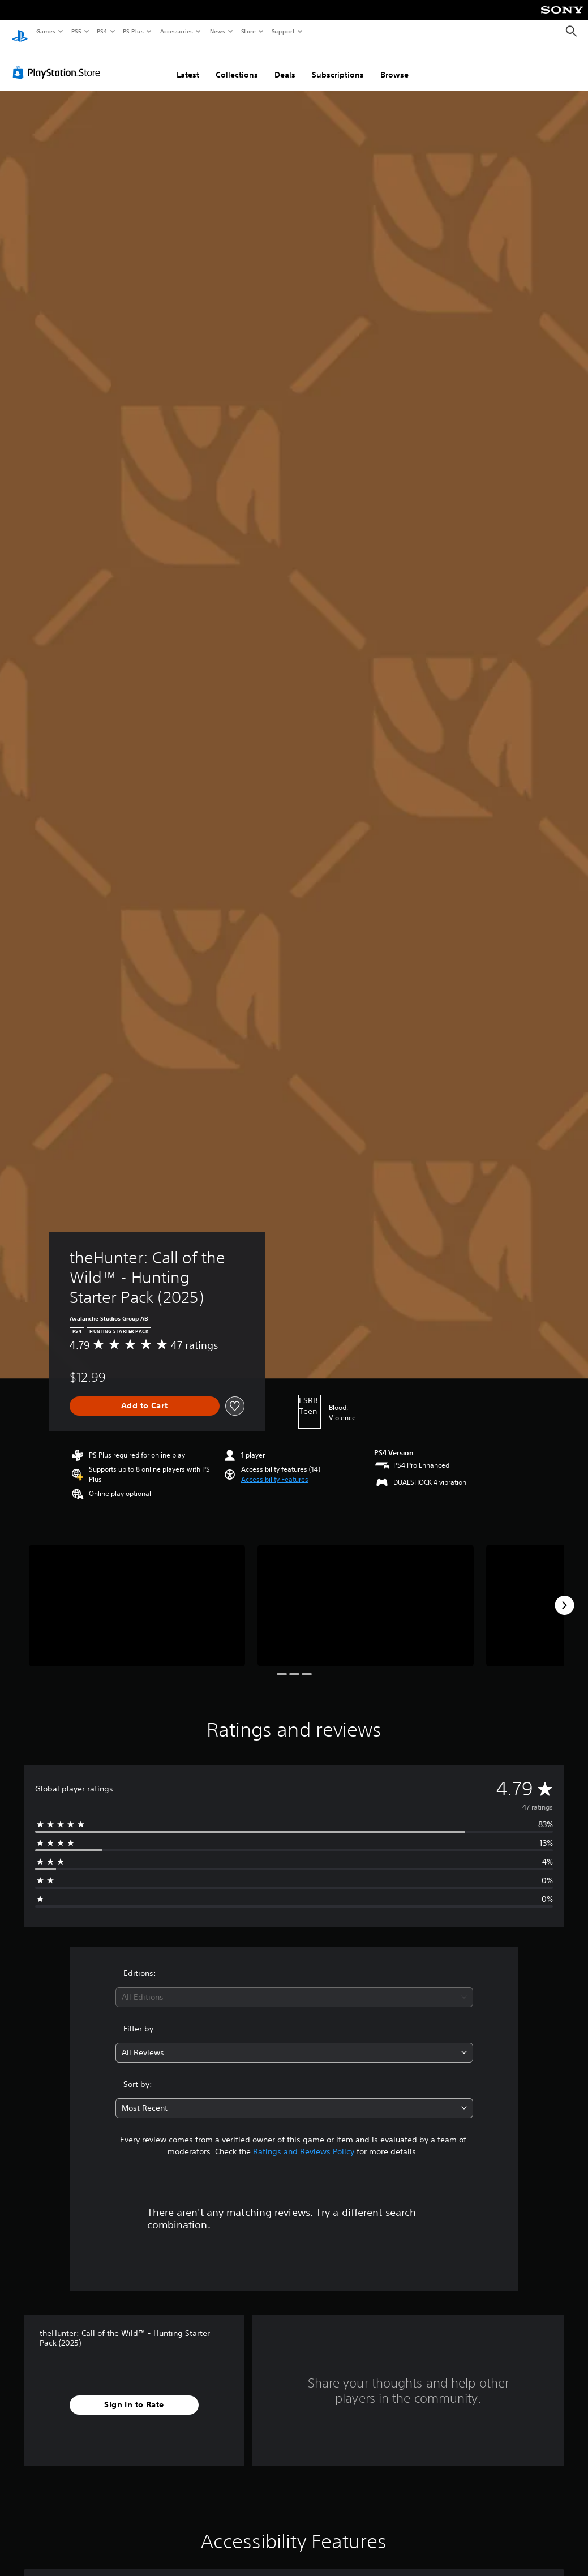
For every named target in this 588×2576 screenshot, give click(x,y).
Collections (237, 64)
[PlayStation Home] (19, 31)
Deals (284, 64)
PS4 (102, 31)
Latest (188, 64)
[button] (274, 1469)
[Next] (564, 1594)
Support (282, 31)
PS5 (76, 31)
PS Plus (133, 31)
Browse (394, 64)
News (217, 31)
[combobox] (294, 1986)
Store (248, 31)
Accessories (176, 31)
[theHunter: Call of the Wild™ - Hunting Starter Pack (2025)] (137, 1595)
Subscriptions (338, 64)
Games (45, 31)
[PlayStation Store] (59, 62)
